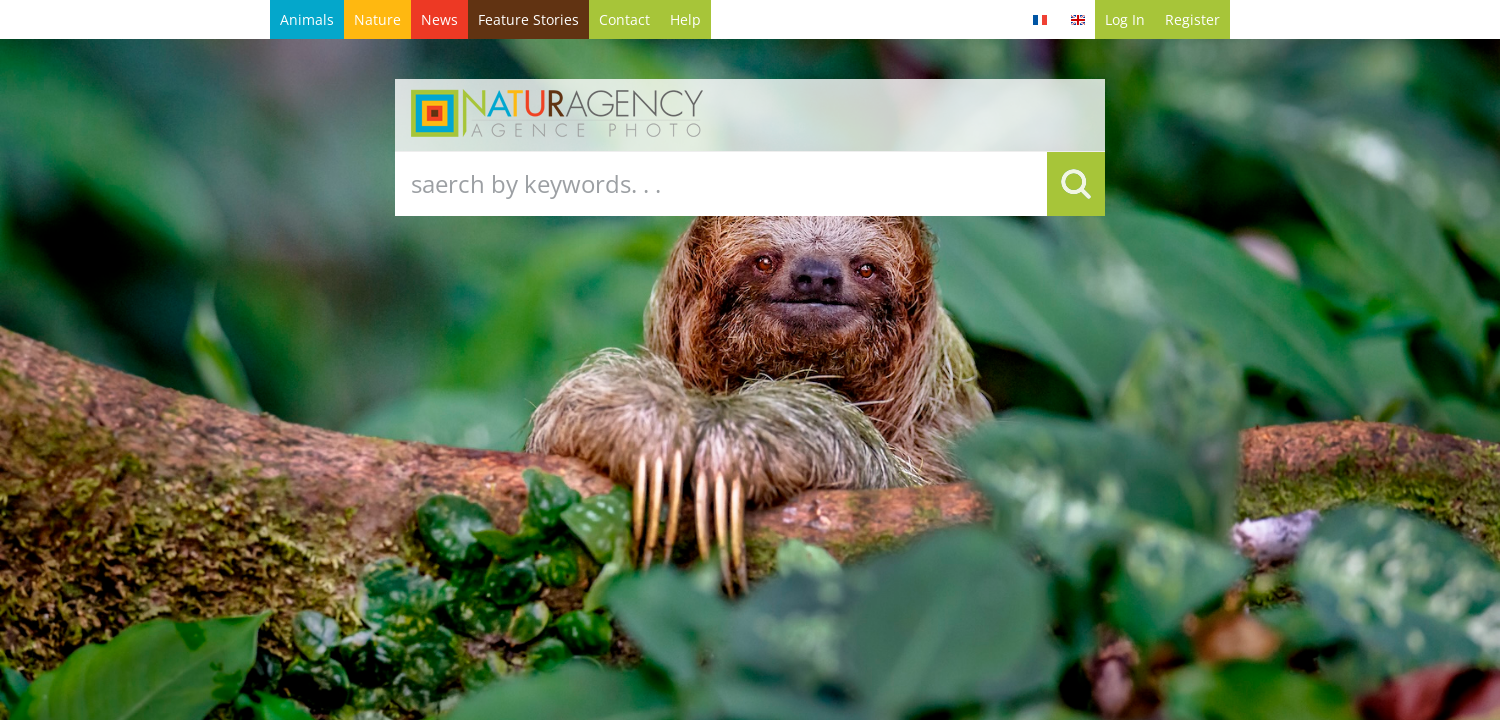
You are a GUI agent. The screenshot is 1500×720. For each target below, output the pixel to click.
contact (624, 19)
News (439, 19)
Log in (1125, 19)
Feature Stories (528, 19)
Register (1192, 19)
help (685, 19)
